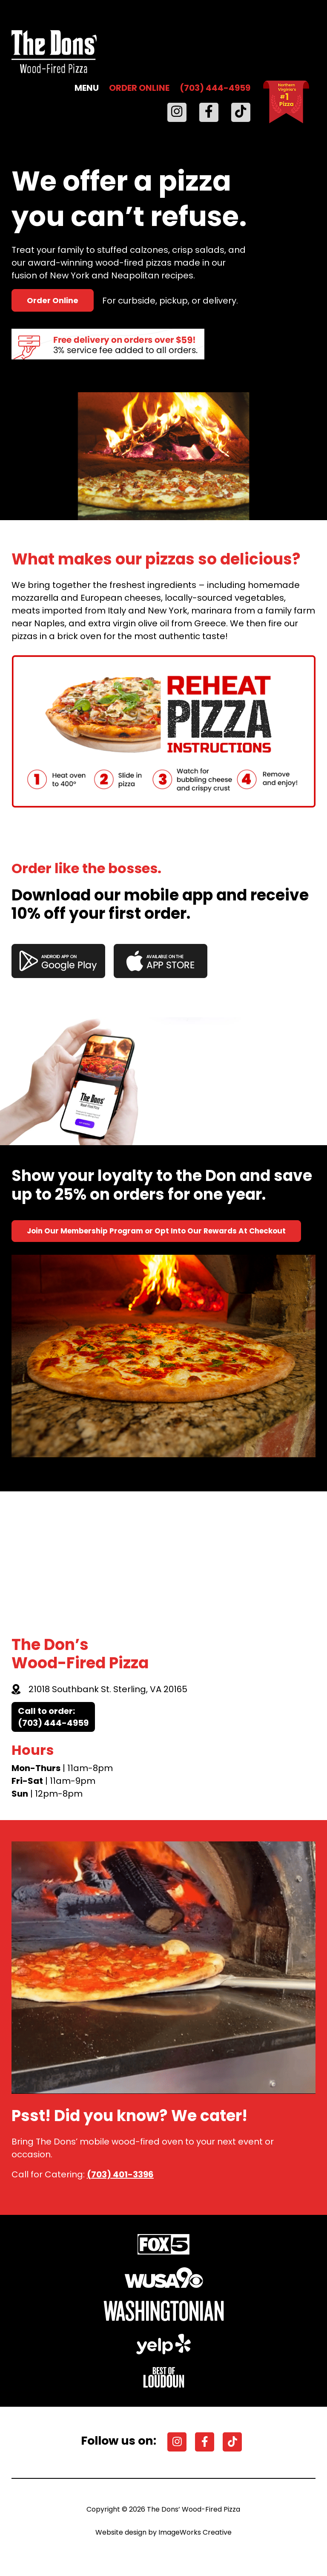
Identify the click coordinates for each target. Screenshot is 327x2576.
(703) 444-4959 (215, 88)
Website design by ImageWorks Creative (163, 2532)
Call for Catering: (82, 2174)
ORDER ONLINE (139, 88)
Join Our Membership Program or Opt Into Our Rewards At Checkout (156, 1231)
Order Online (52, 300)
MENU (87, 88)
